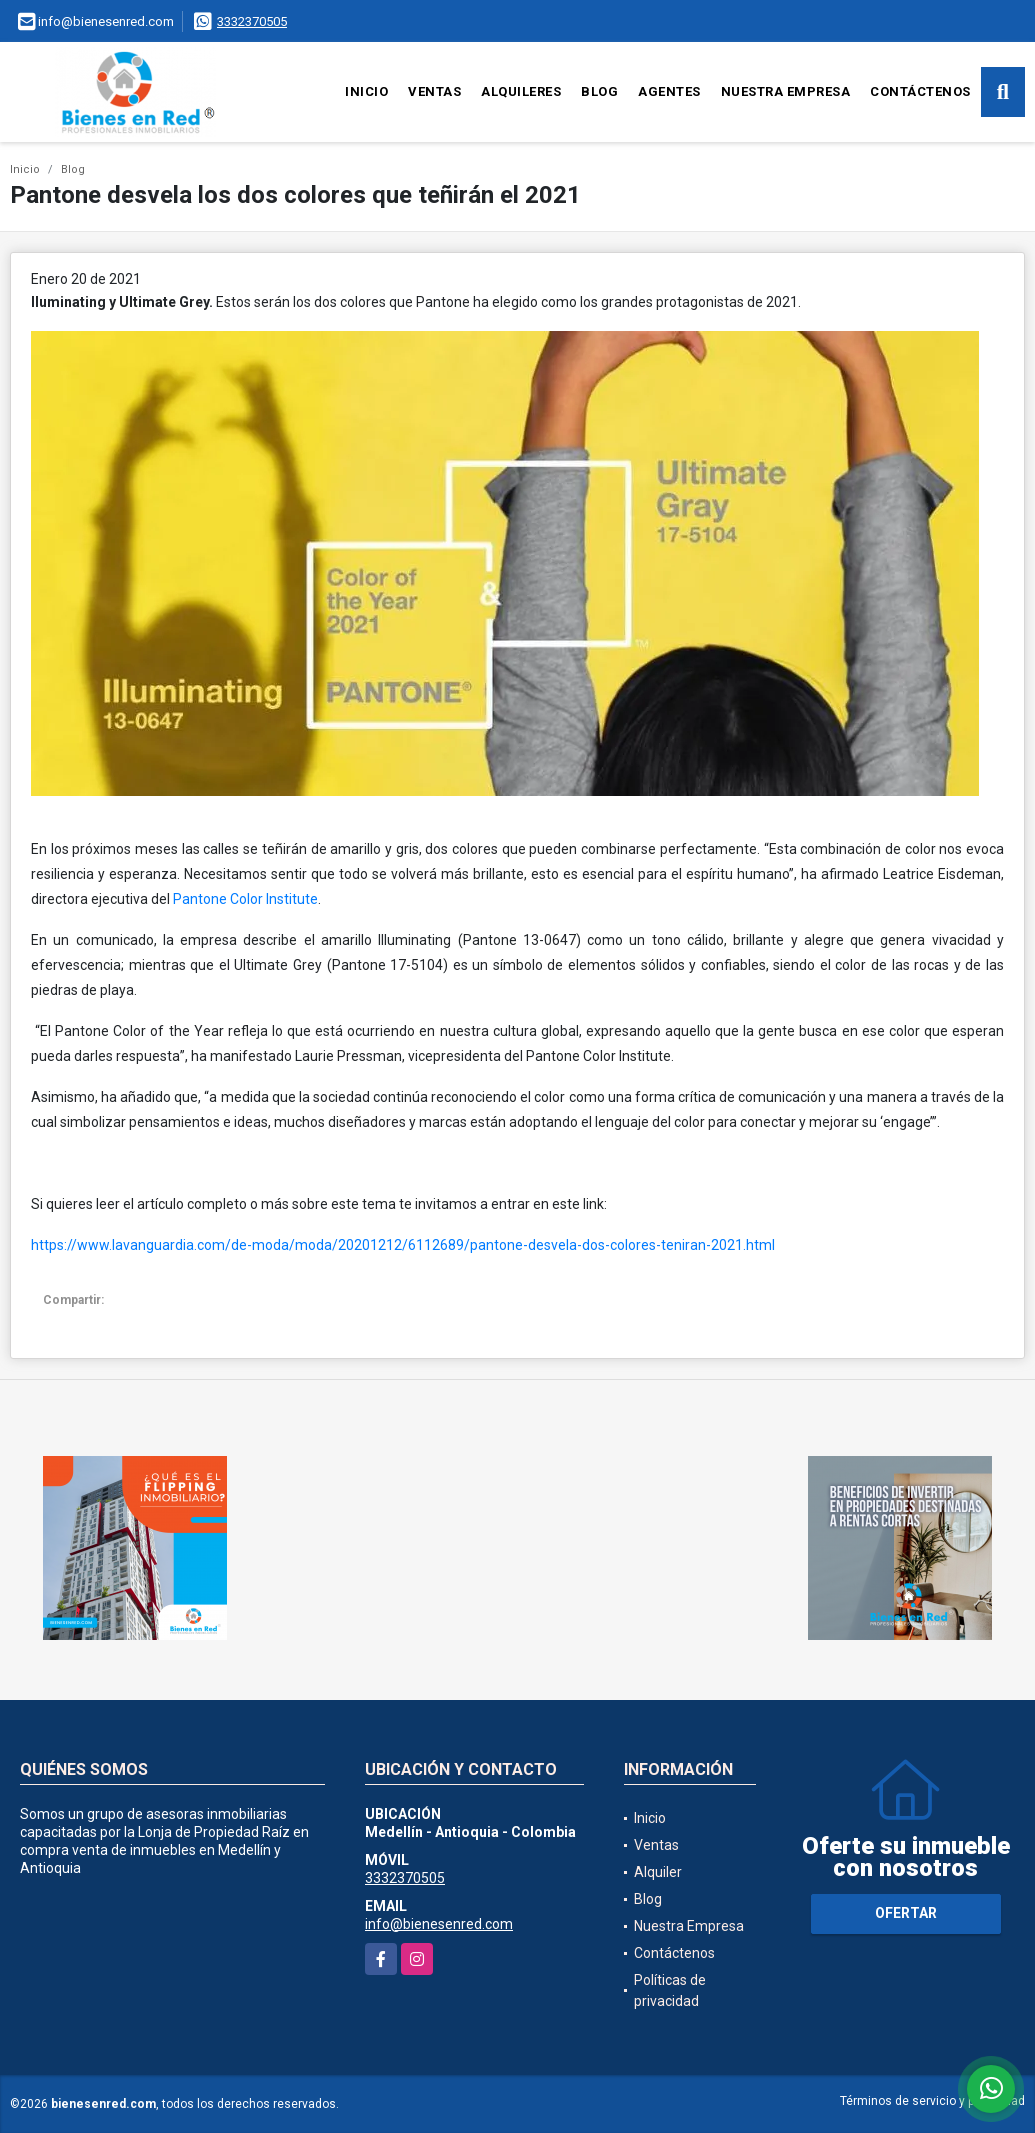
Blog (599, 91)
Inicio (366, 91)
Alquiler (658, 1872)
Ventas (434, 91)
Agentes (669, 91)
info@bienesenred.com (439, 1924)
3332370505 (252, 21)
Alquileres (521, 91)
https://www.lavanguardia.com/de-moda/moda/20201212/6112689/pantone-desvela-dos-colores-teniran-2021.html (403, 1245)
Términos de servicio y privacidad (932, 2101)
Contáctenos (920, 91)
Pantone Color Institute (245, 899)
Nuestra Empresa (786, 91)
